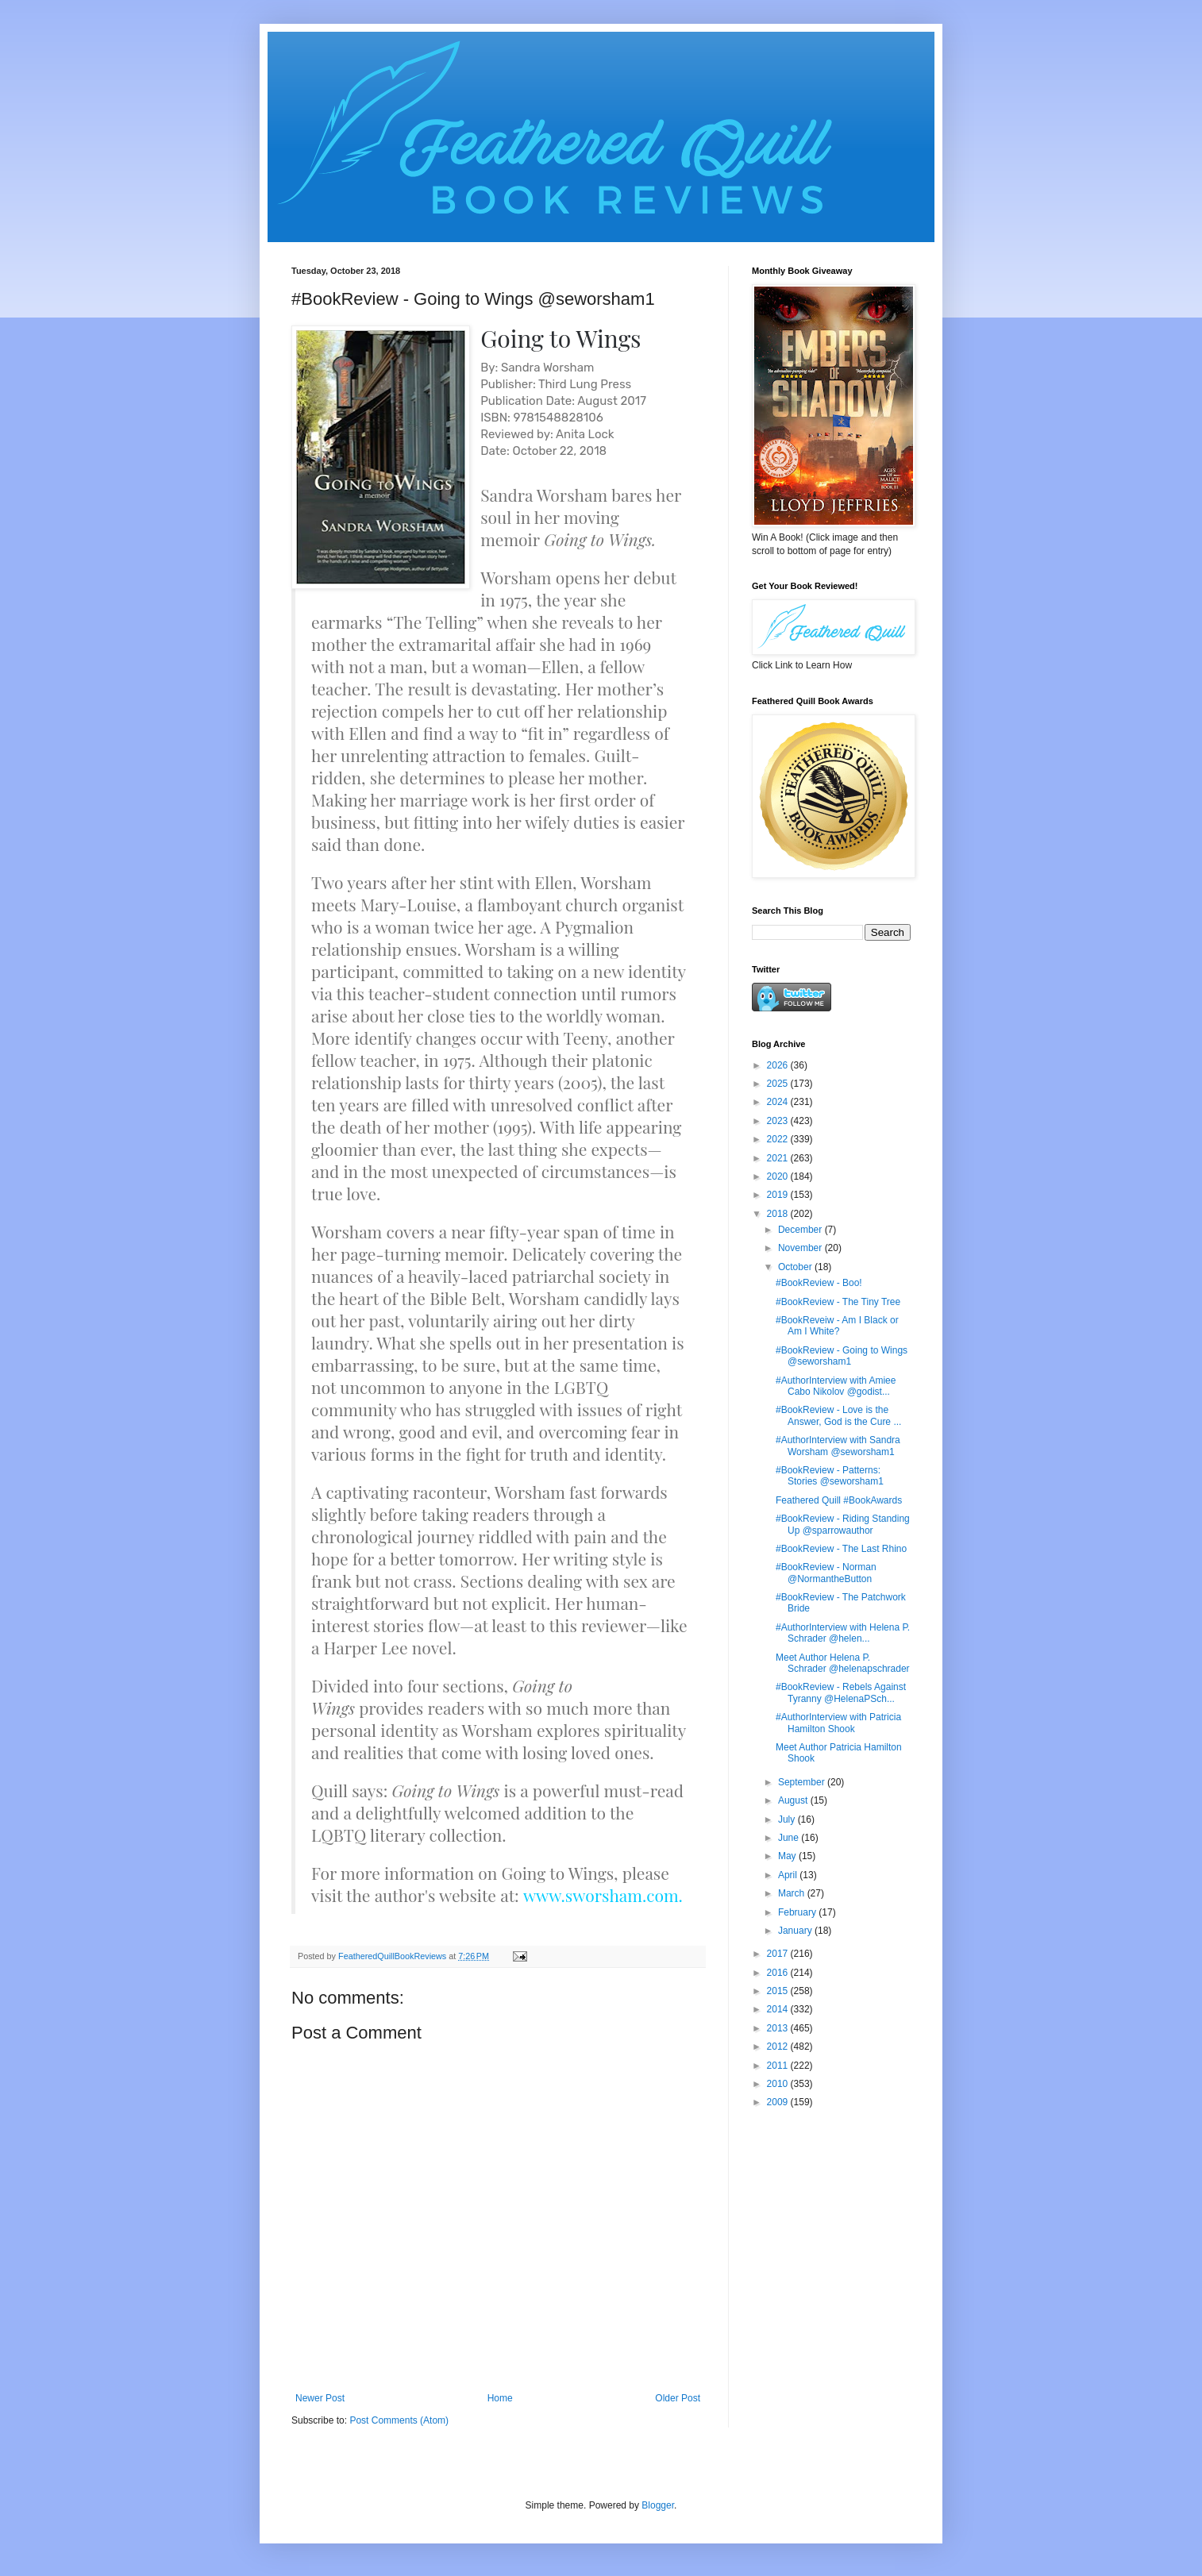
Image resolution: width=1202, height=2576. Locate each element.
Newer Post (320, 2398)
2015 (779, 1990)
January (796, 1930)
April (788, 1875)
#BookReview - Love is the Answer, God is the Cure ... (838, 1415)
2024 (779, 1101)
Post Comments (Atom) (399, 2420)
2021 (779, 1158)
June (789, 1837)
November (801, 1247)
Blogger (657, 2505)
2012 (779, 2046)
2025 (779, 1083)
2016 (779, 1972)
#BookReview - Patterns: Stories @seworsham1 (830, 1476)
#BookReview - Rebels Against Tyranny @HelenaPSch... (841, 1692)
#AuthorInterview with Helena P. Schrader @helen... (843, 1633)
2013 (779, 2028)
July (788, 1819)
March (792, 1893)
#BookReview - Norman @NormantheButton (826, 1572)
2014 (779, 2009)
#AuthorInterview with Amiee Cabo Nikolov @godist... (836, 1386)
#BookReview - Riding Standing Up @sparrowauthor (843, 1524)
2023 (779, 1120)
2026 (779, 1065)
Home (500, 2398)
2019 (779, 1194)
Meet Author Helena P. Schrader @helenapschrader (843, 1663)
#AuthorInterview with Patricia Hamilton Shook (838, 1723)
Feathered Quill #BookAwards (839, 1500)
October (796, 1267)
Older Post (677, 2398)
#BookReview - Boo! (819, 1282)
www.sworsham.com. (603, 1895)
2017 (779, 1953)
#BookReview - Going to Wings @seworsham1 (841, 1356)
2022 (779, 1139)
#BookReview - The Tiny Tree (838, 1301)
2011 (779, 2065)
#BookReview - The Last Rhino (841, 1548)
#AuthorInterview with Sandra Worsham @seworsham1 (838, 1445)
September (802, 1782)
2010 (779, 2083)
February (798, 1912)
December (801, 1229)
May (788, 1856)
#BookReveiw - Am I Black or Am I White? (837, 1326)
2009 (779, 2102)
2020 (779, 1176)
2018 (779, 1213)
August (794, 1800)
